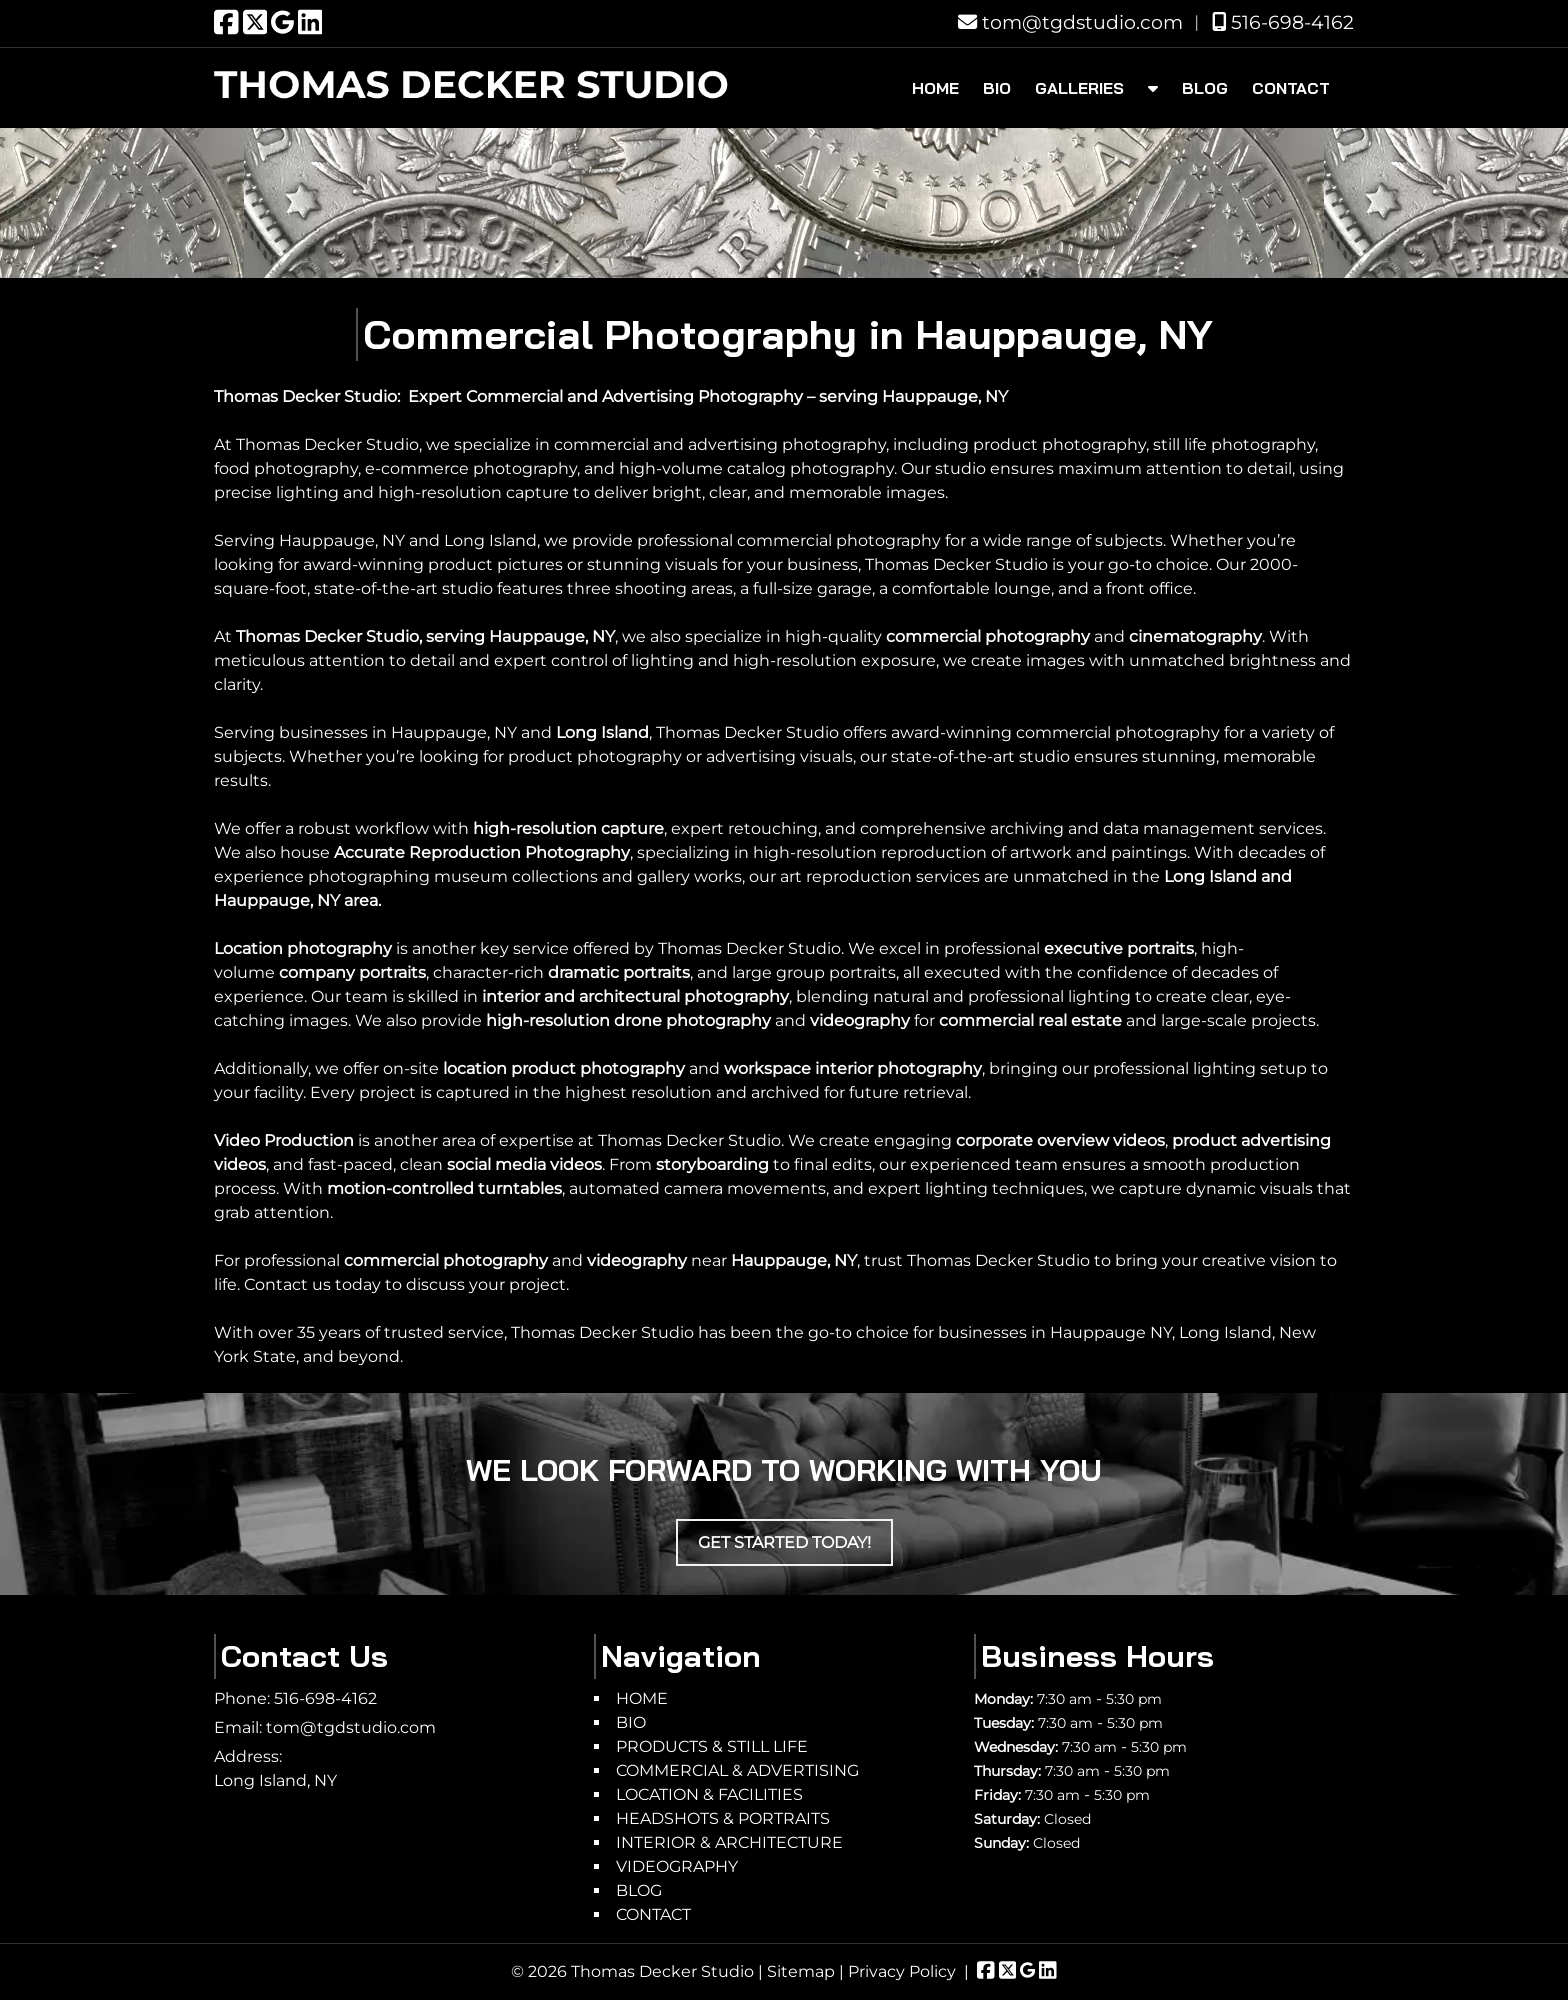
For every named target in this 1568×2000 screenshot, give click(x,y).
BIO (997, 88)
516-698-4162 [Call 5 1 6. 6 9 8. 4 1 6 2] (325, 1698)
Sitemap (801, 1971)
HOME (935, 88)
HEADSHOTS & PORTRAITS (723, 1818)
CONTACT (1291, 88)
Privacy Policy (902, 1971)
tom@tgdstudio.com (1070, 22)
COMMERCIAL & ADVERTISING (737, 1770)
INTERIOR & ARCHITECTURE (729, 1842)
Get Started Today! (784, 1542)
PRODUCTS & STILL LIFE (712, 1746)
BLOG (1205, 88)
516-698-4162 (1283, 22)
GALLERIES (1079, 88)
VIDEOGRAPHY (677, 1866)
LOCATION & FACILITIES (709, 1794)
